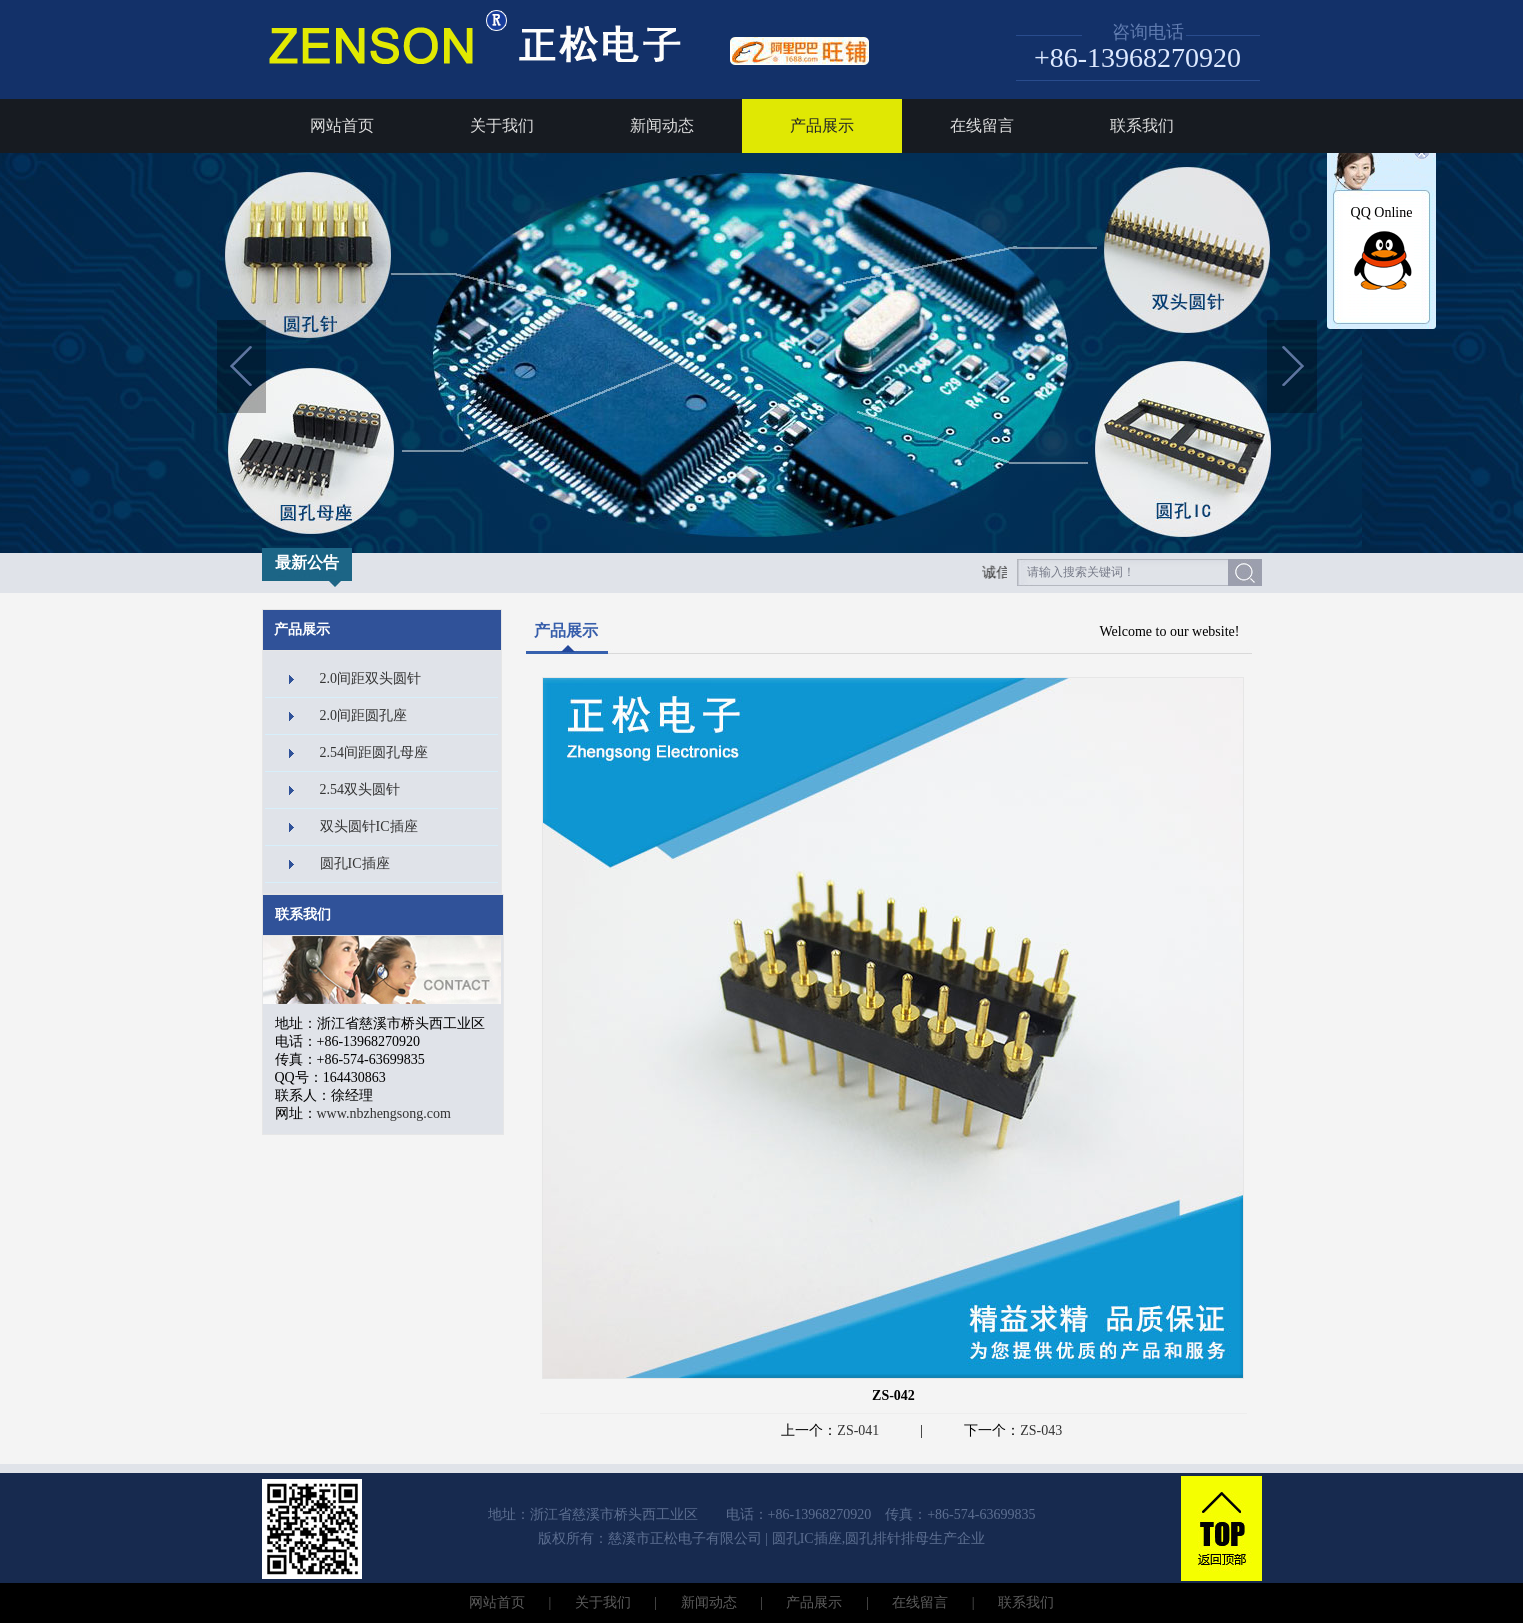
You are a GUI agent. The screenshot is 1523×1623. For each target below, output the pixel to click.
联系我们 (1142, 125)
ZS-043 (1041, 1430)
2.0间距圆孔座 (364, 715)
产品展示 (822, 125)
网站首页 (342, 125)
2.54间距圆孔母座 (374, 752)
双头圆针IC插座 (369, 826)
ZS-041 (858, 1430)
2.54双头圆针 (360, 789)
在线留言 (982, 125)
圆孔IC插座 (355, 863)
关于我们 (502, 125)
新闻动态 (662, 125)
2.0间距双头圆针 (371, 678)
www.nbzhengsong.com (384, 1113)
